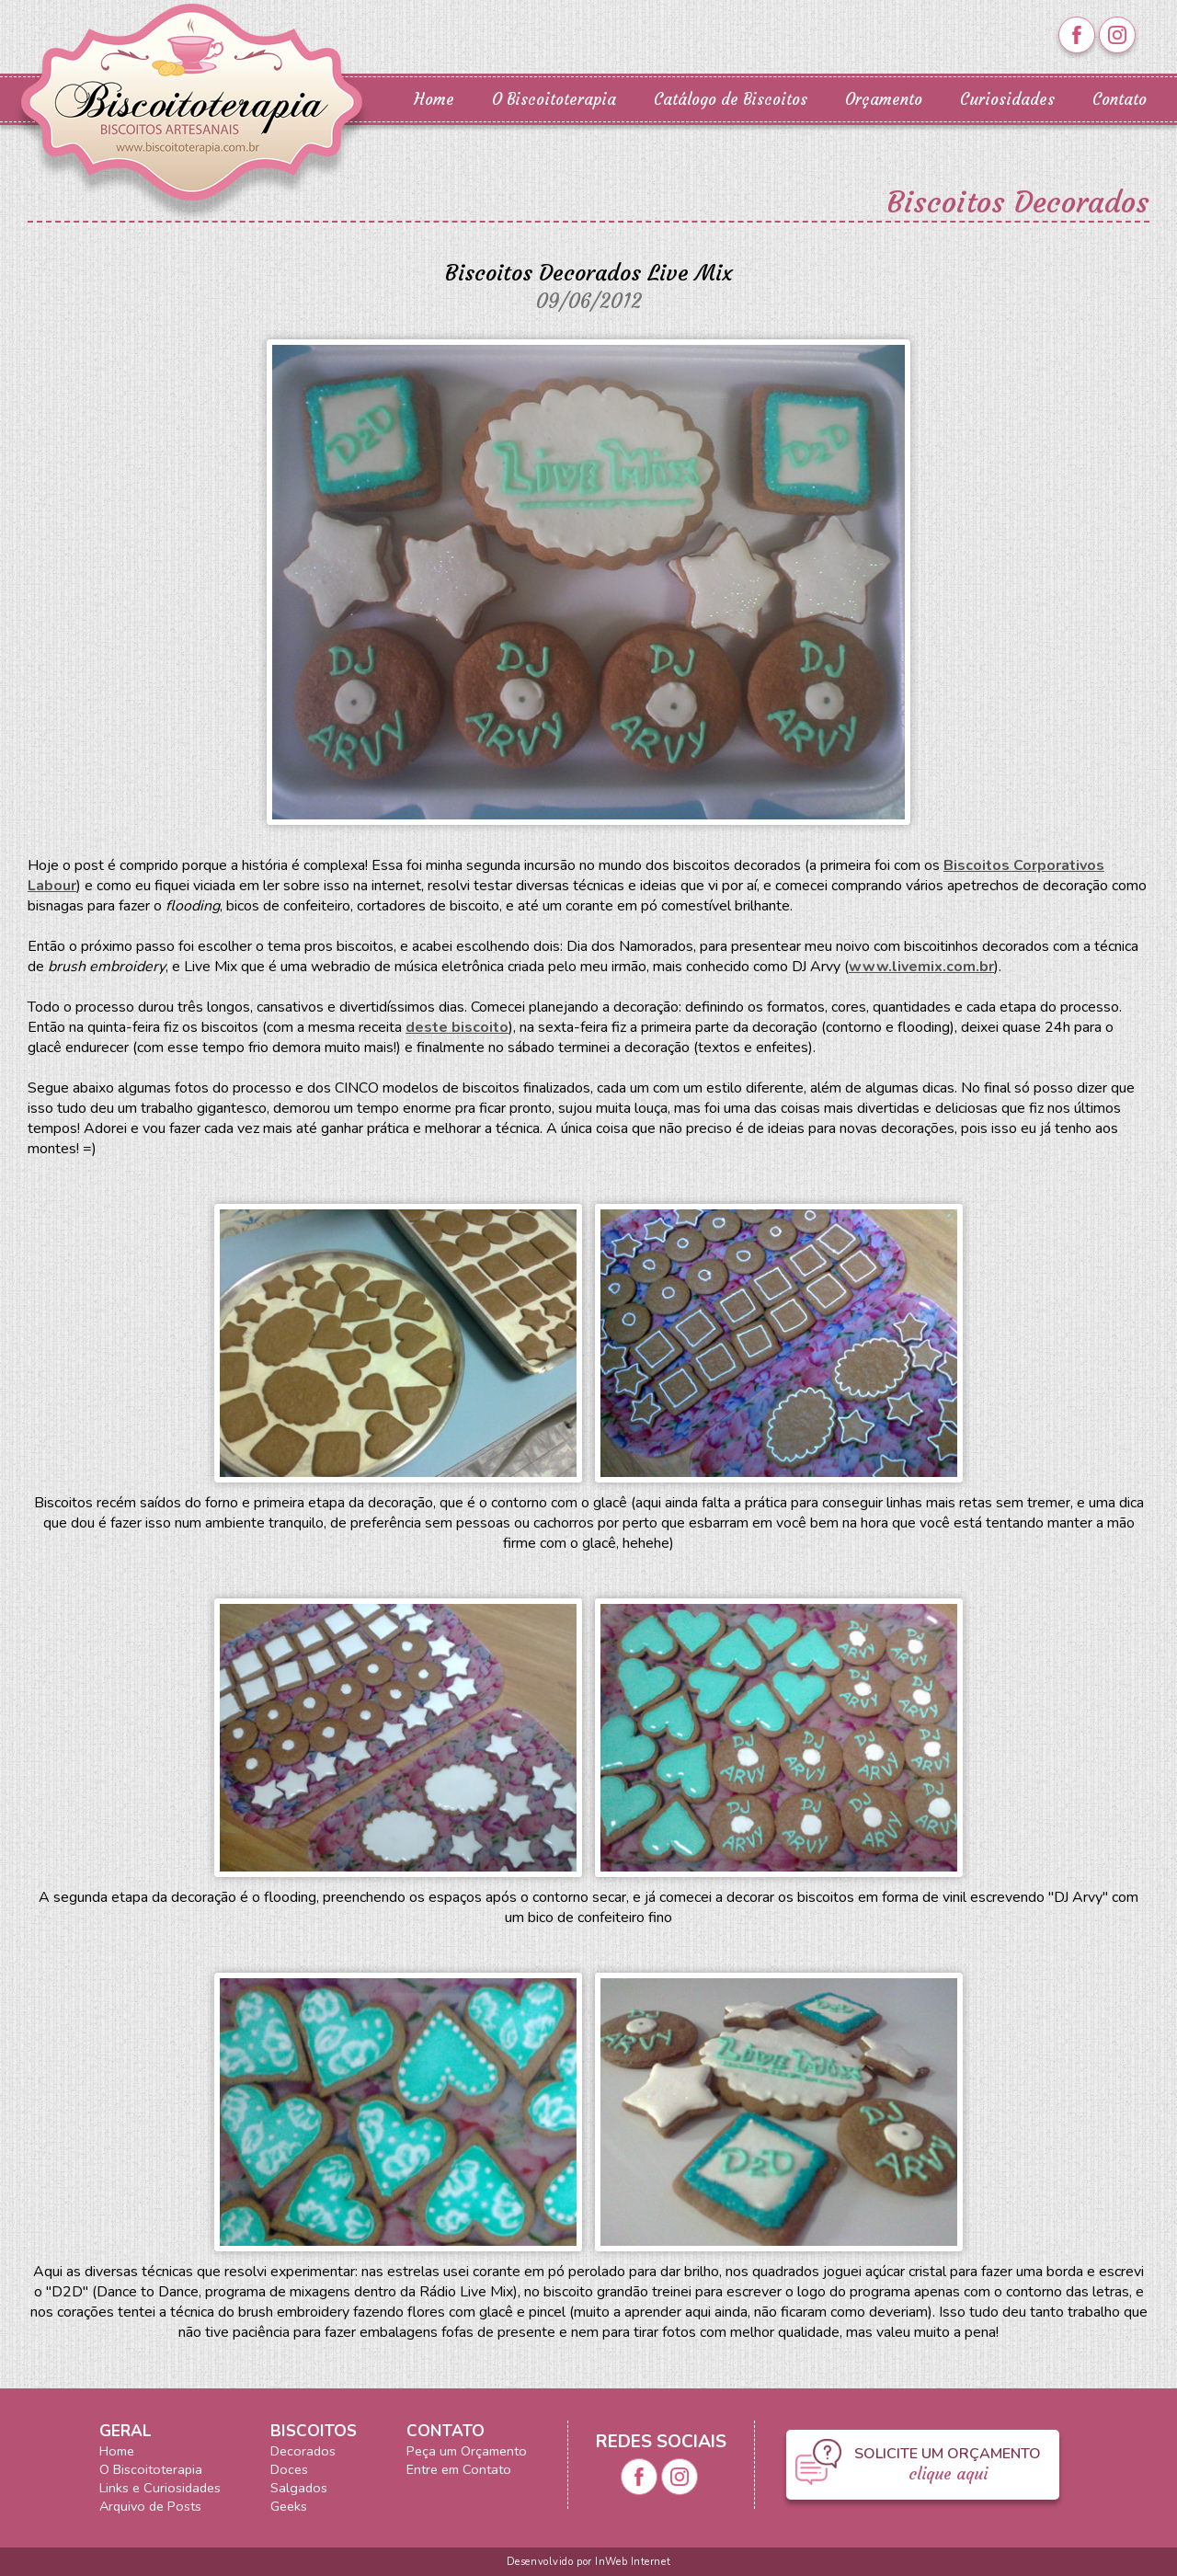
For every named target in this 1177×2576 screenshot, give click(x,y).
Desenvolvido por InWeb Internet (588, 2562)
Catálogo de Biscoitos (730, 99)
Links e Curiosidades (160, 2488)
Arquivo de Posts (150, 2506)
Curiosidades (1007, 99)
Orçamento (883, 99)
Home (434, 99)
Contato (1119, 99)
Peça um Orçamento (466, 2451)
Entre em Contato (458, 2469)
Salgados (298, 2488)
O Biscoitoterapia (554, 99)
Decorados (303, 2451)
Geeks (288, 2506)
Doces (289, 2469)
